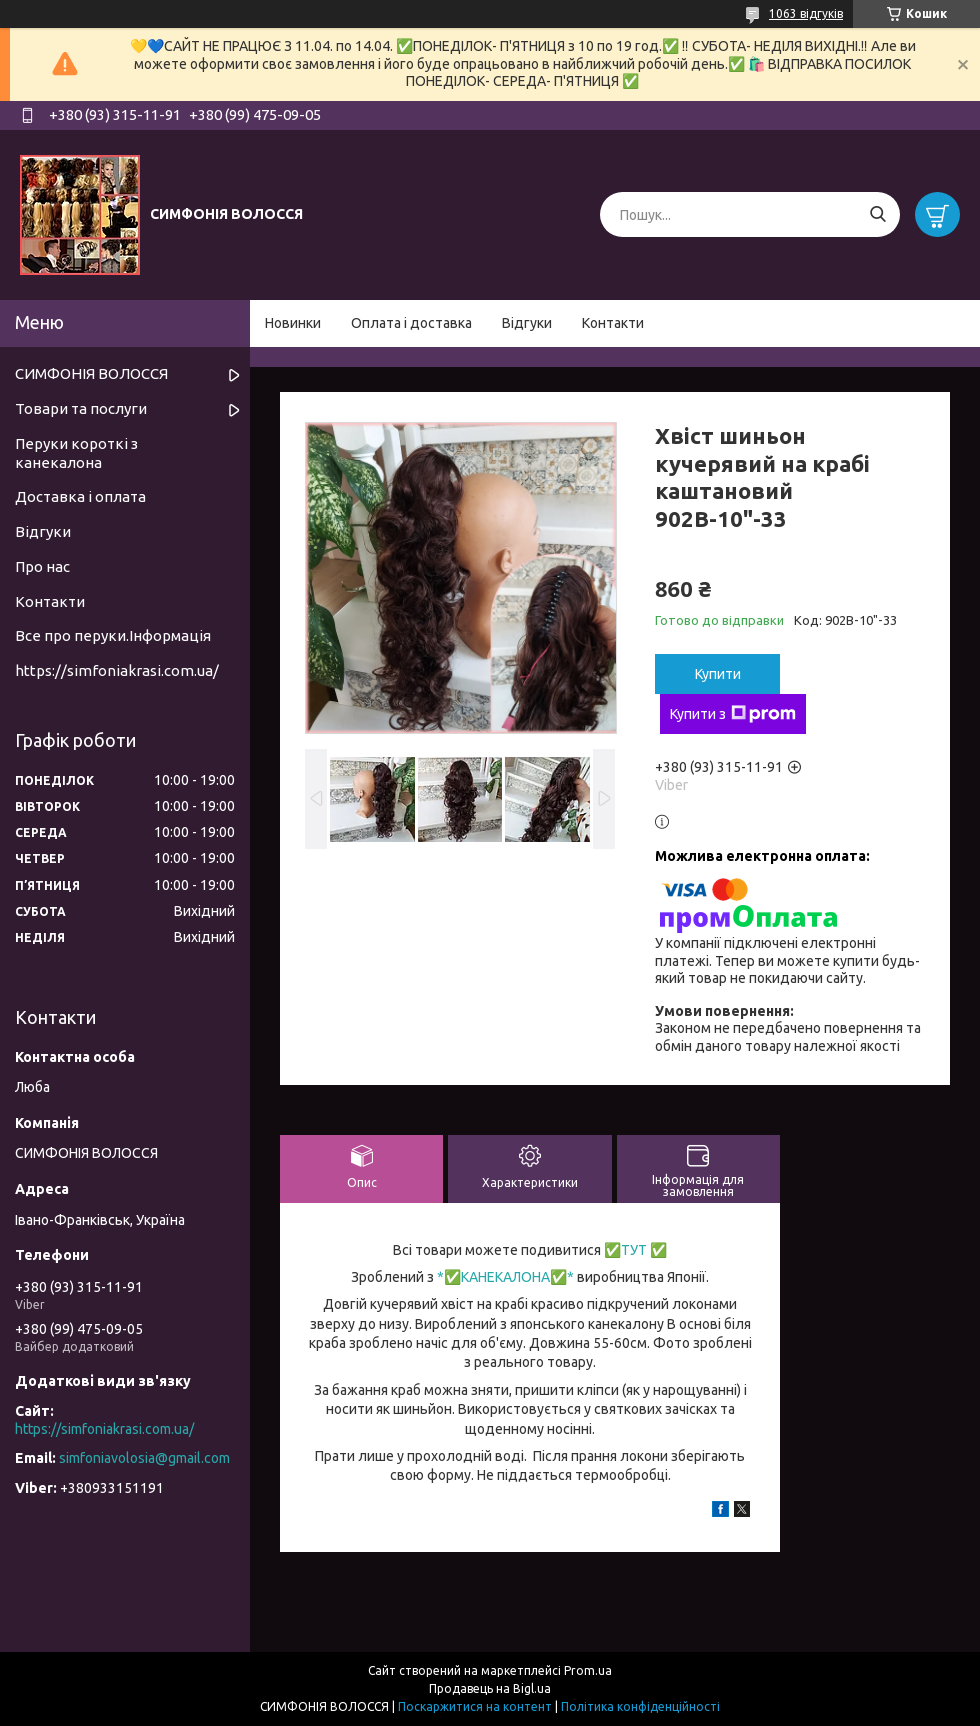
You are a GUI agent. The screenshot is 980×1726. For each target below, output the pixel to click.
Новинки (293, 323)
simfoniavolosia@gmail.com (144, 1458)
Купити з (733, 714)
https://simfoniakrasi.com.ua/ (117, 670)
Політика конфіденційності (640, 1706)
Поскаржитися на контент (475, 1706)
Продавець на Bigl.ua (490, 1688)
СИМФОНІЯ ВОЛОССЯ (91, 373)
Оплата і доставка (411, 323)
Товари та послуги (81, 408)
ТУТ (634, 1250)
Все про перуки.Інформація (113, 635)
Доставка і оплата (80, 496)
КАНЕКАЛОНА (505, 1277)
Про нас (42, 566)
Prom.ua (588, 1670)
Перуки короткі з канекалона (76, 453)
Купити (718, 674)
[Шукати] (877, 214)
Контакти (613, 323)
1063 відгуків (806, 13)
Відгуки (527, 323)
